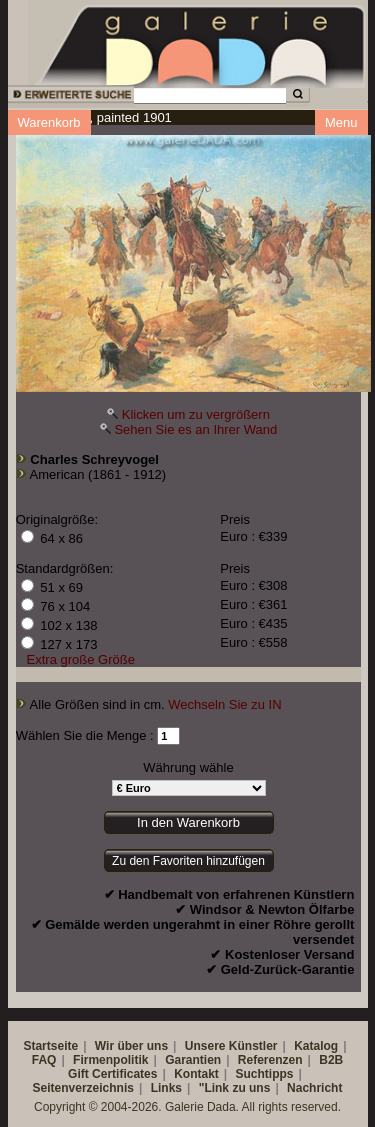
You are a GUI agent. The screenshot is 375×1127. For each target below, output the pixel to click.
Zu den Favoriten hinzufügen (188, 861)
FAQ (44, 1060)
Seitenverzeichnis (83, 1088)
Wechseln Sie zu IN (224, 704)
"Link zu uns (235, 1088)
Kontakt (196, 1074)
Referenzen (270, 1060)
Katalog (316, 1046)
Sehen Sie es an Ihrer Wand (195, 429)
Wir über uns (131, 1046)
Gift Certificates (112, 1074)
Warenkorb (49, 122)
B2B (331, 1060)
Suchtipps (265, 1074)
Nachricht (314, 1088)
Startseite (50, 1046)
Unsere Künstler (231, 1046)
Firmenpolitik (110, 1060)
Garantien (193, 1060)
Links (166, 1088)
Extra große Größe (81, 659)
